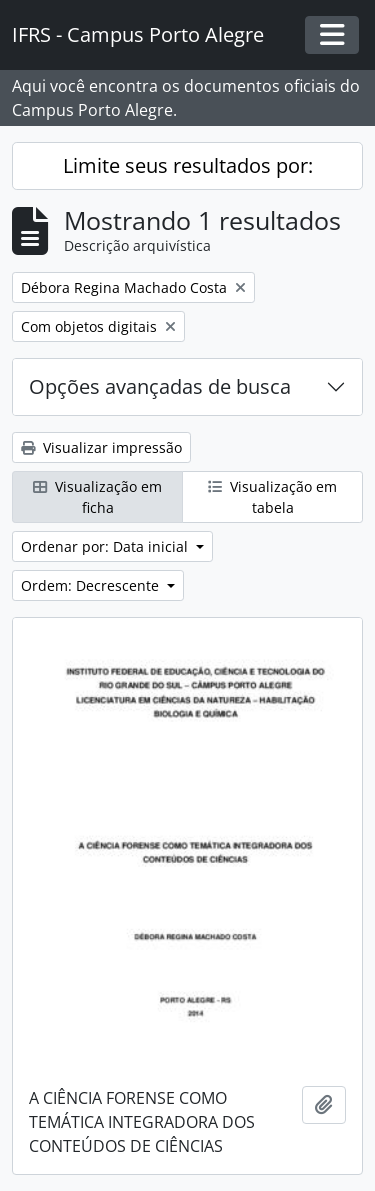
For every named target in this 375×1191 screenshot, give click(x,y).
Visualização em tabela (272, 497)
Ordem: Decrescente (92, 585)
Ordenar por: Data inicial (106, 546)
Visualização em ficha (97, 497)
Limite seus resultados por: (188, 165)
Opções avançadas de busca (160, 386)
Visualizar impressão (101, 447)
